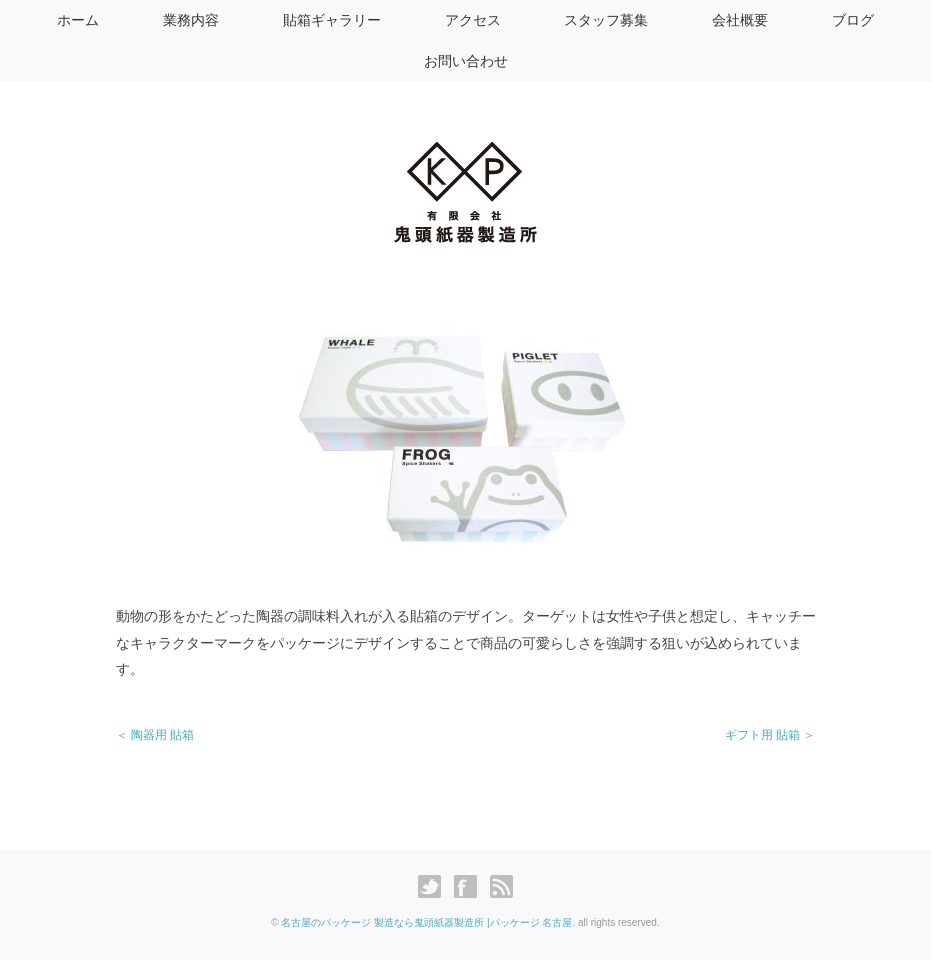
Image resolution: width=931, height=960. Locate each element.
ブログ (853, 20)
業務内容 (191, 20)
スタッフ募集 (606, 20)
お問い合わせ (466, 61)
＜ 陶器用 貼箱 (155, 735)
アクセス (473, 20)
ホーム (78, 20)
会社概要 (740, 20)
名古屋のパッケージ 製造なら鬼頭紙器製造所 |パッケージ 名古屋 (426, 922)
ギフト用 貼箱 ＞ (770, 735)
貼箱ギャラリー (332, 20)
